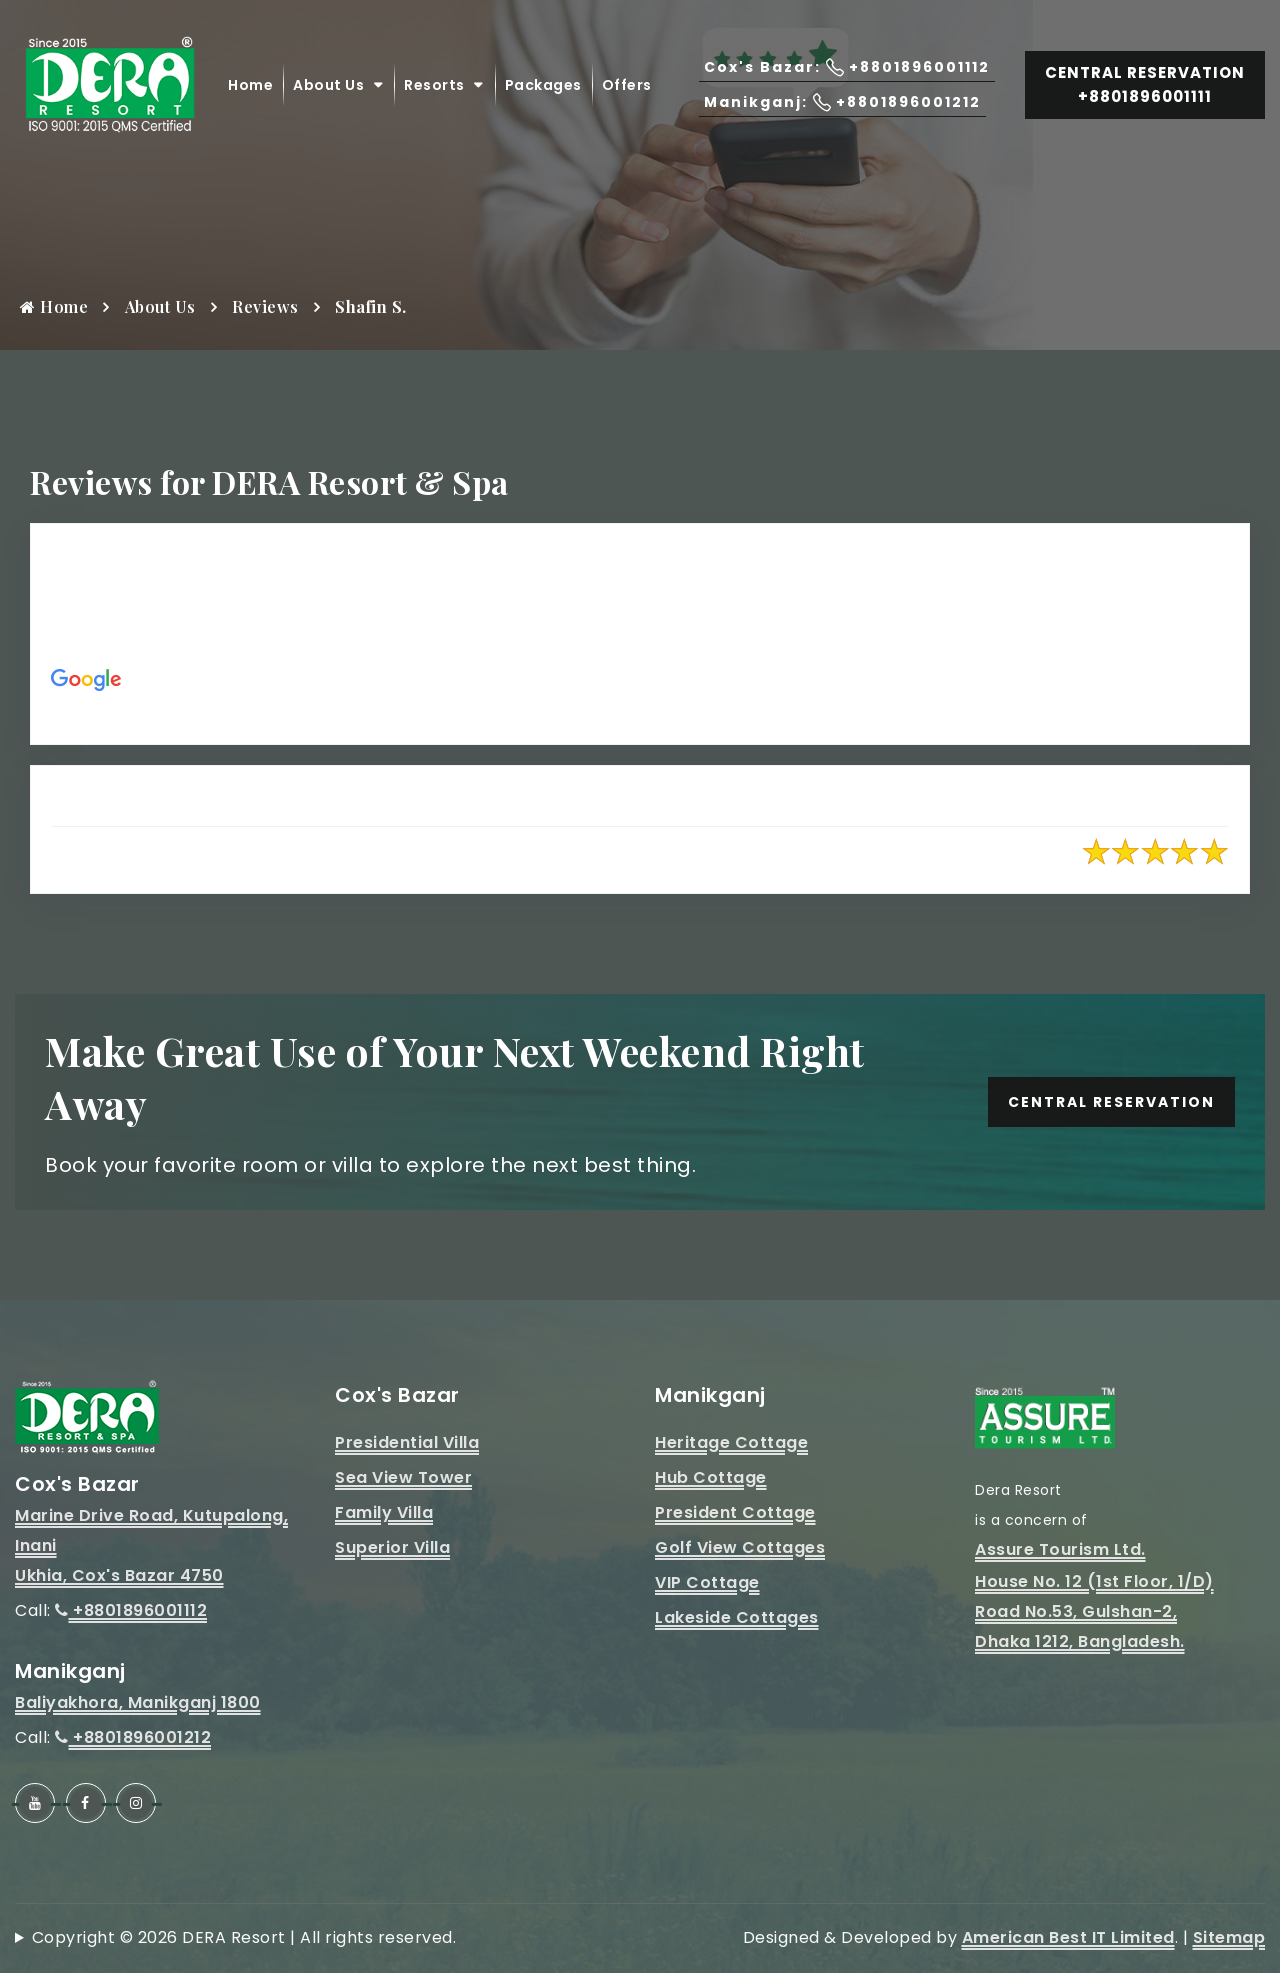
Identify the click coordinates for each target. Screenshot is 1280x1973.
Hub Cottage (711, 1477)
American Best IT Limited (1068, 1937)
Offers (627, 85)
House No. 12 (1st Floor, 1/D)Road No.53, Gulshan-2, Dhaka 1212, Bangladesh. (1094, 1611)
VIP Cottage (707, 1582)
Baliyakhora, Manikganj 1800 (138, 1702)
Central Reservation (1111, 1102)
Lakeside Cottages (737, 1617)
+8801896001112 (131, 1610)
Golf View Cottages (740, 1547)
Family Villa (384, 1512)
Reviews (265, 306)
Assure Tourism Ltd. (1060, 1549)
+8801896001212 (133, 1737)
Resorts (434, 85)
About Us (328, 85)
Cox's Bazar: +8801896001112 (847, 67)
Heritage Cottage (731, 1442)
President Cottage (735, 1512)
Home (250, 85)
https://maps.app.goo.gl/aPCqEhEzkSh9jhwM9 (423, 708)
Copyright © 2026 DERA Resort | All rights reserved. (244, 1937)
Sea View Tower (403, 1477)
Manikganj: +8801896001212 (842, 102)
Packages (543, 85)
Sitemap (1229, 1937)
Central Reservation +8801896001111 (1145, 84)
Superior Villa (392, 1547)
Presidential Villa (407, 1442)
